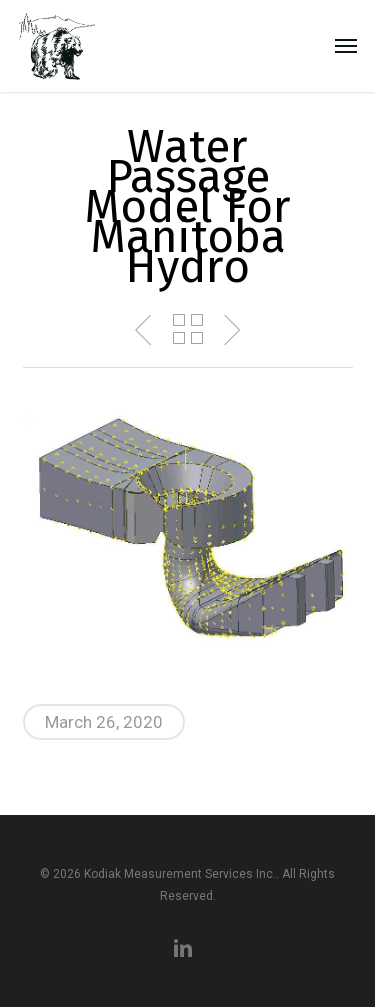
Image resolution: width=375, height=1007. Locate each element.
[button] (346, 46)
